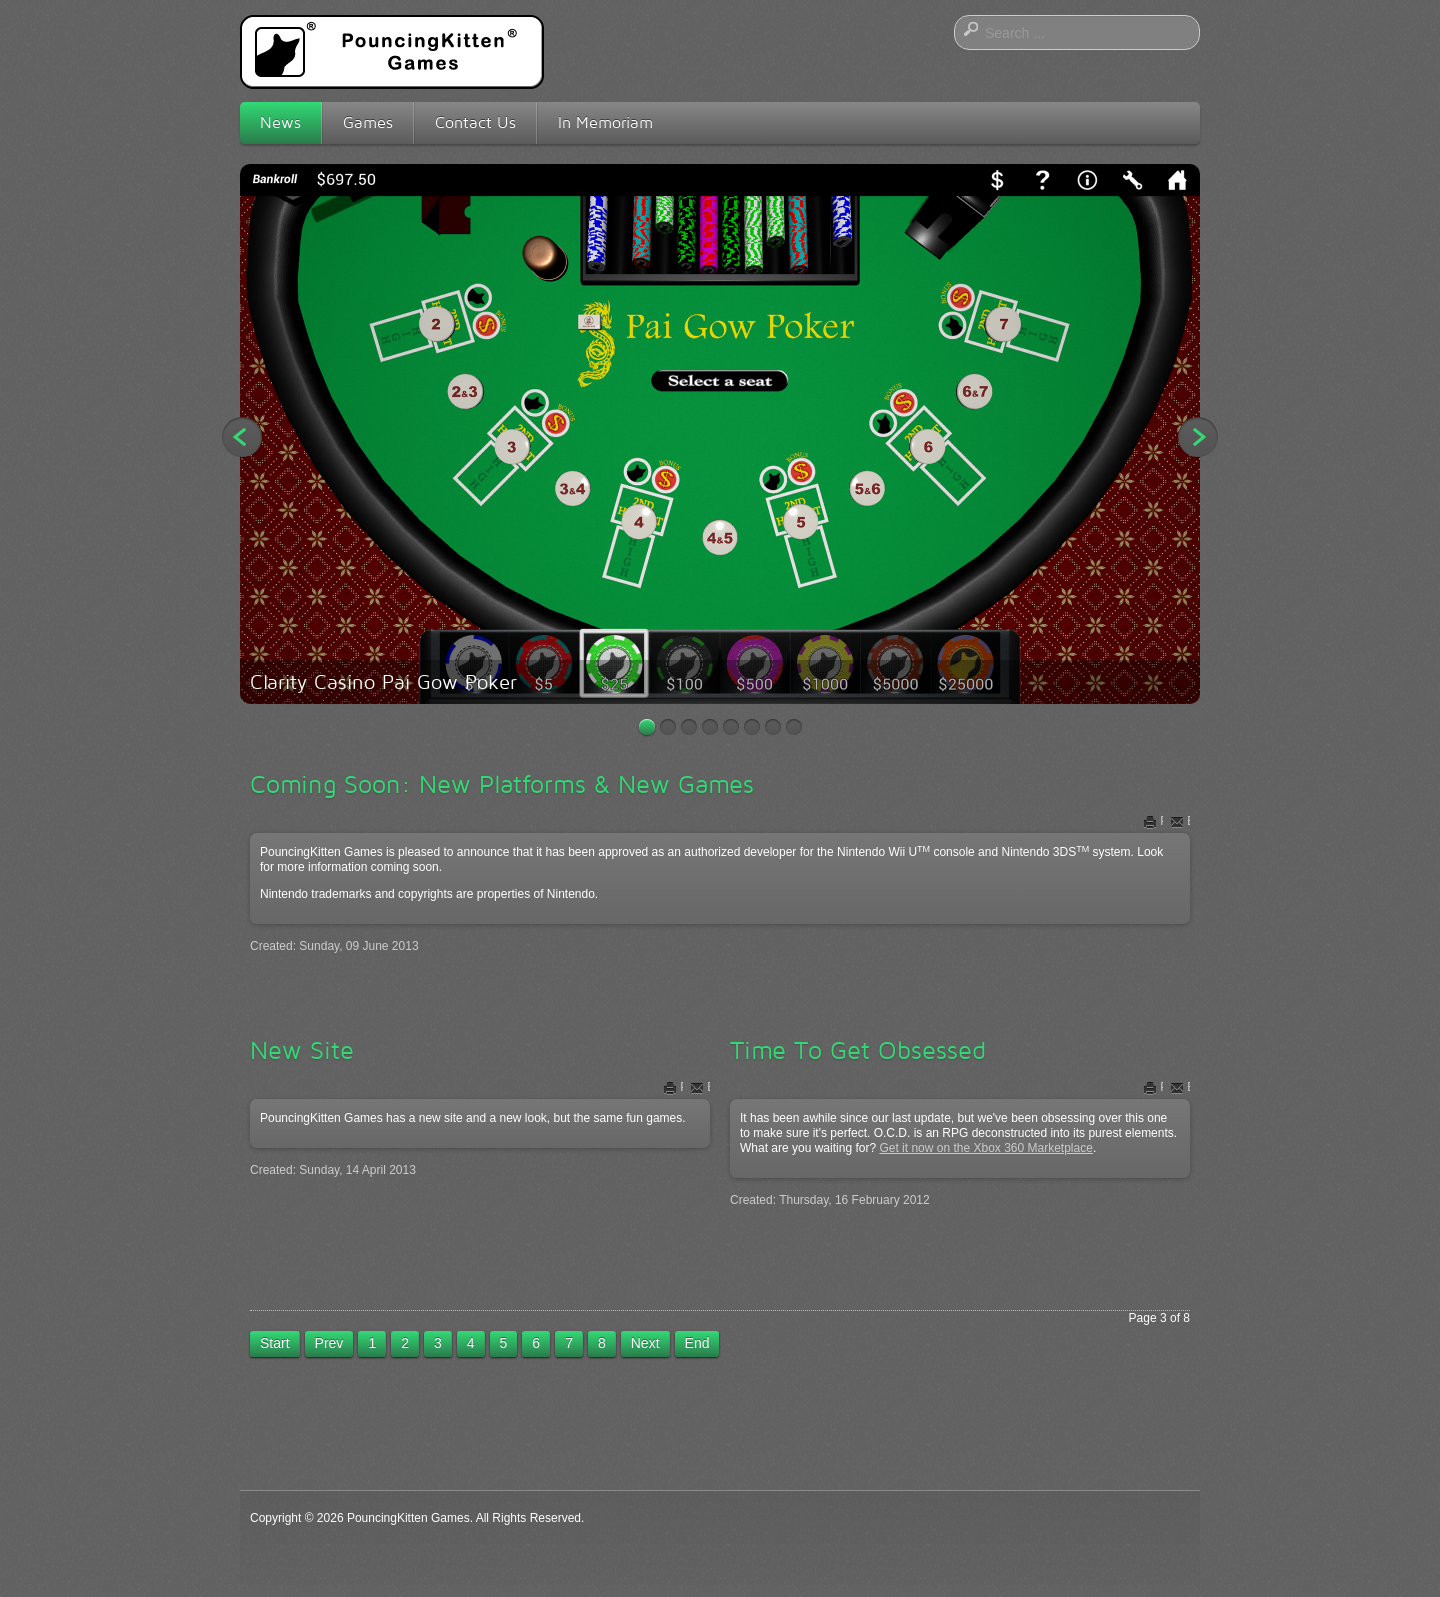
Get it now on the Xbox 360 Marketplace (985, 1148)
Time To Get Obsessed (858, 1050)
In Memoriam (605, 122)
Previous (242, 437)
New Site (302, 1050)
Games (368, 122)
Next (1198, 437)
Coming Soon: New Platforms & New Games (502, 784)
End (697, 1343)
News (280, 122)
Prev (329, 1343)
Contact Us (475, 122)
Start (275, 1343)
